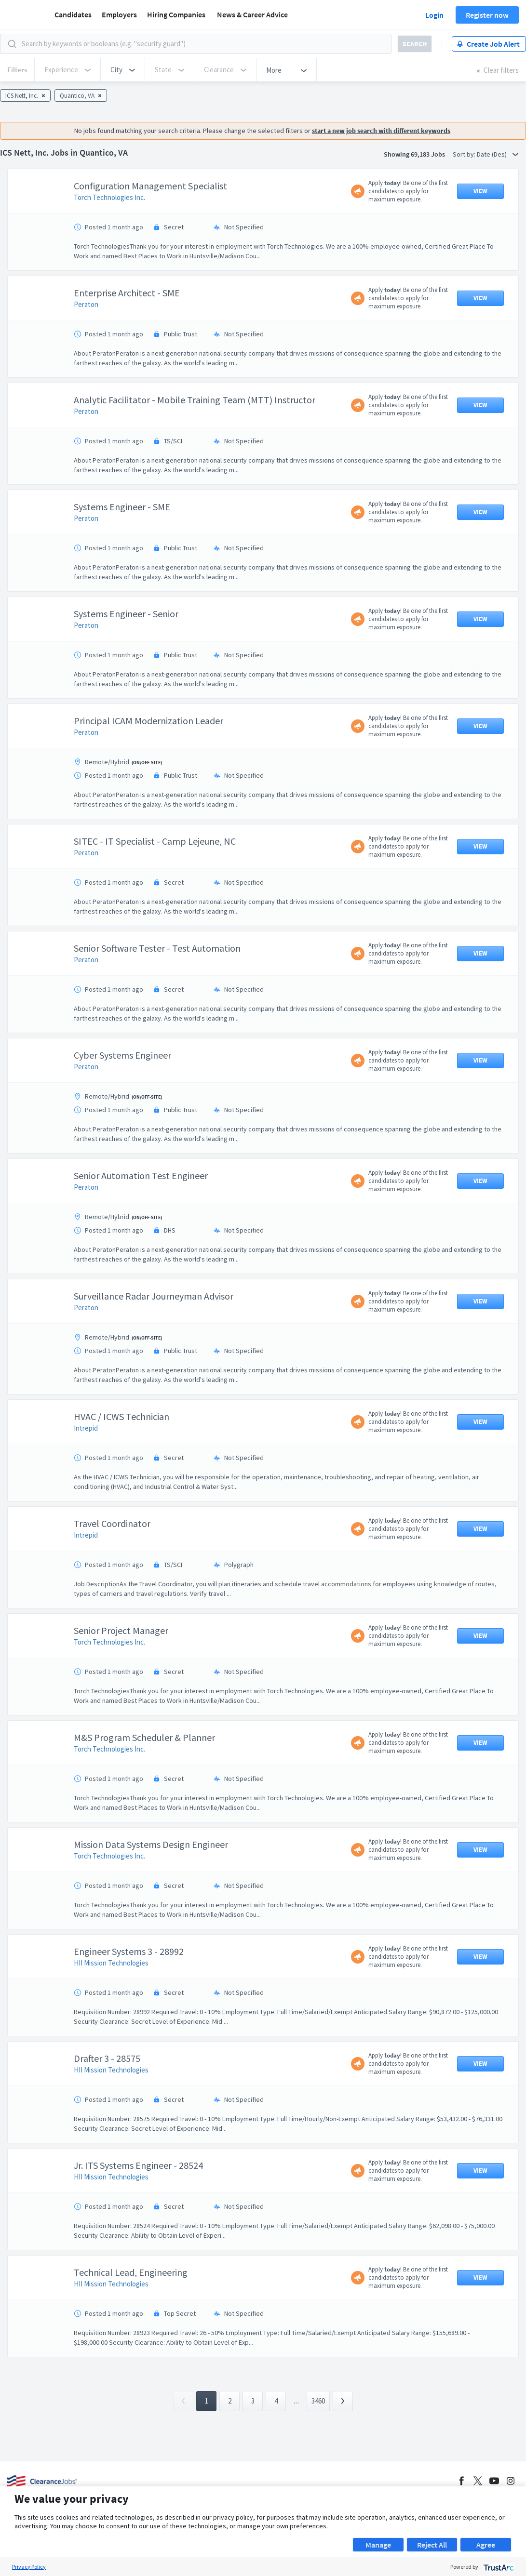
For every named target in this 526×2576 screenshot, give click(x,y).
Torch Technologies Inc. (109, 197)
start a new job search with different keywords (381, 130)
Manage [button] (378, 2544)
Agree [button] (485, 2544)
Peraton (86, 304)
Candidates (73, 14)
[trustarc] (498, 2567)
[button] (123, 69)
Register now (487, 15)
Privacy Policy (29, 2566)
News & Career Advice (252, 14)
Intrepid (86, 1428)
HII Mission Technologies (111, 1962)
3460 (318, 2400)
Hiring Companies (176, 14)
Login (434, 15)
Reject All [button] (432, 2544)
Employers (119, 14)
